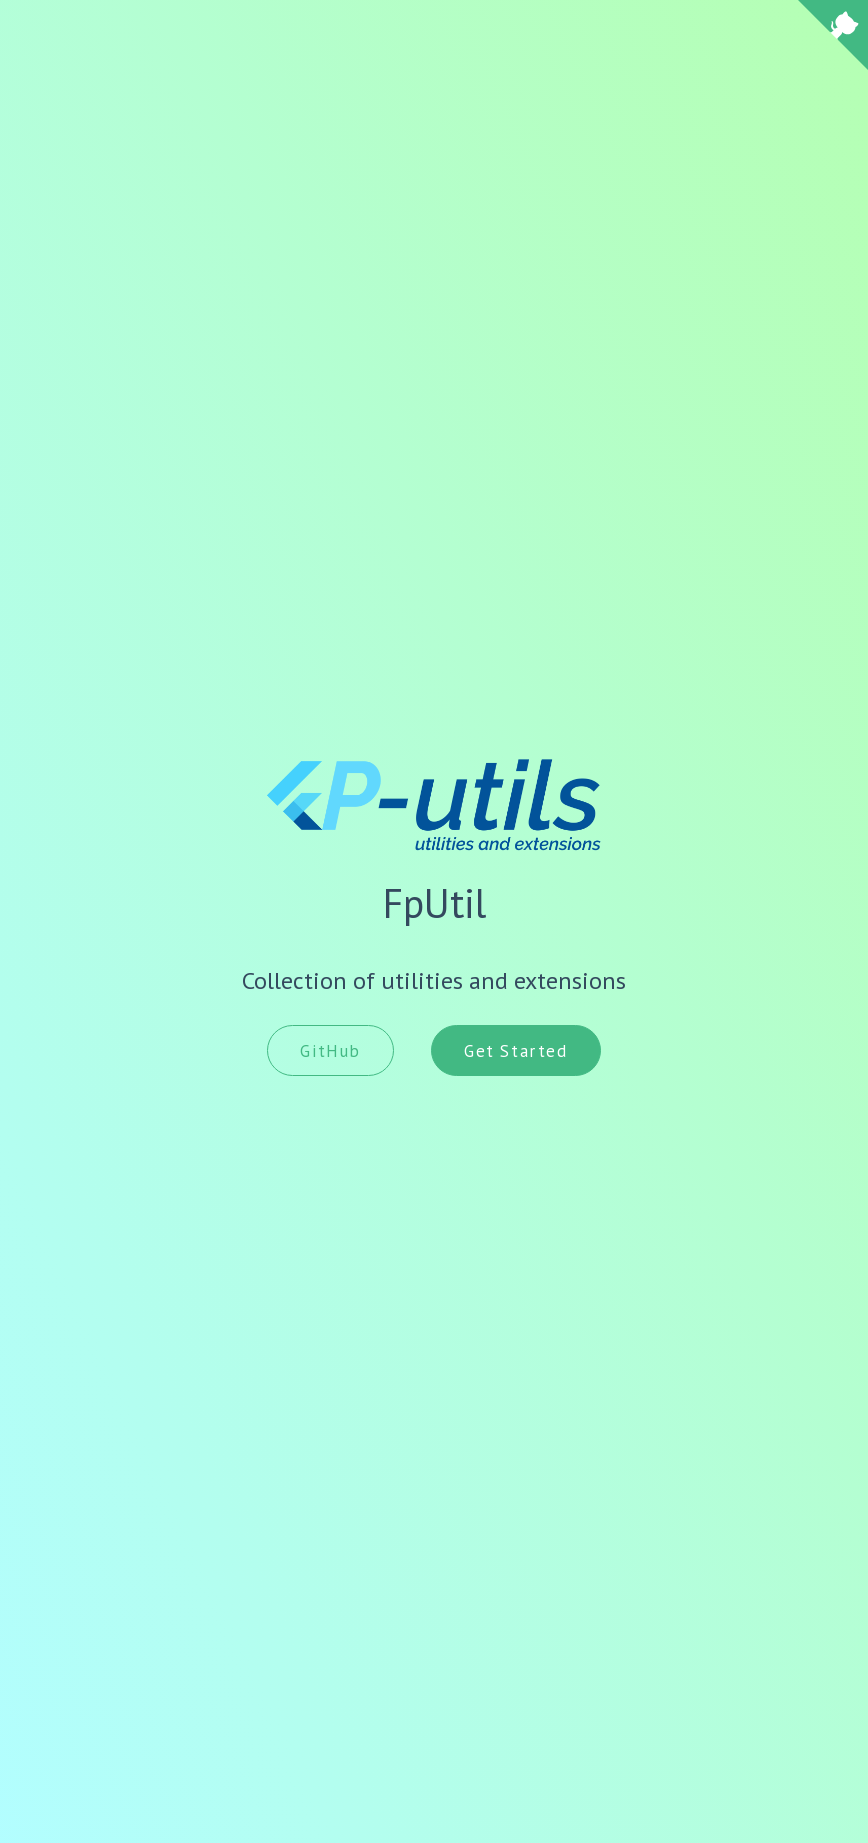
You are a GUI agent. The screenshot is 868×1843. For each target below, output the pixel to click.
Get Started (516, 1051)
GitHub (330, 1051)
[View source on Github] (833, 37)
